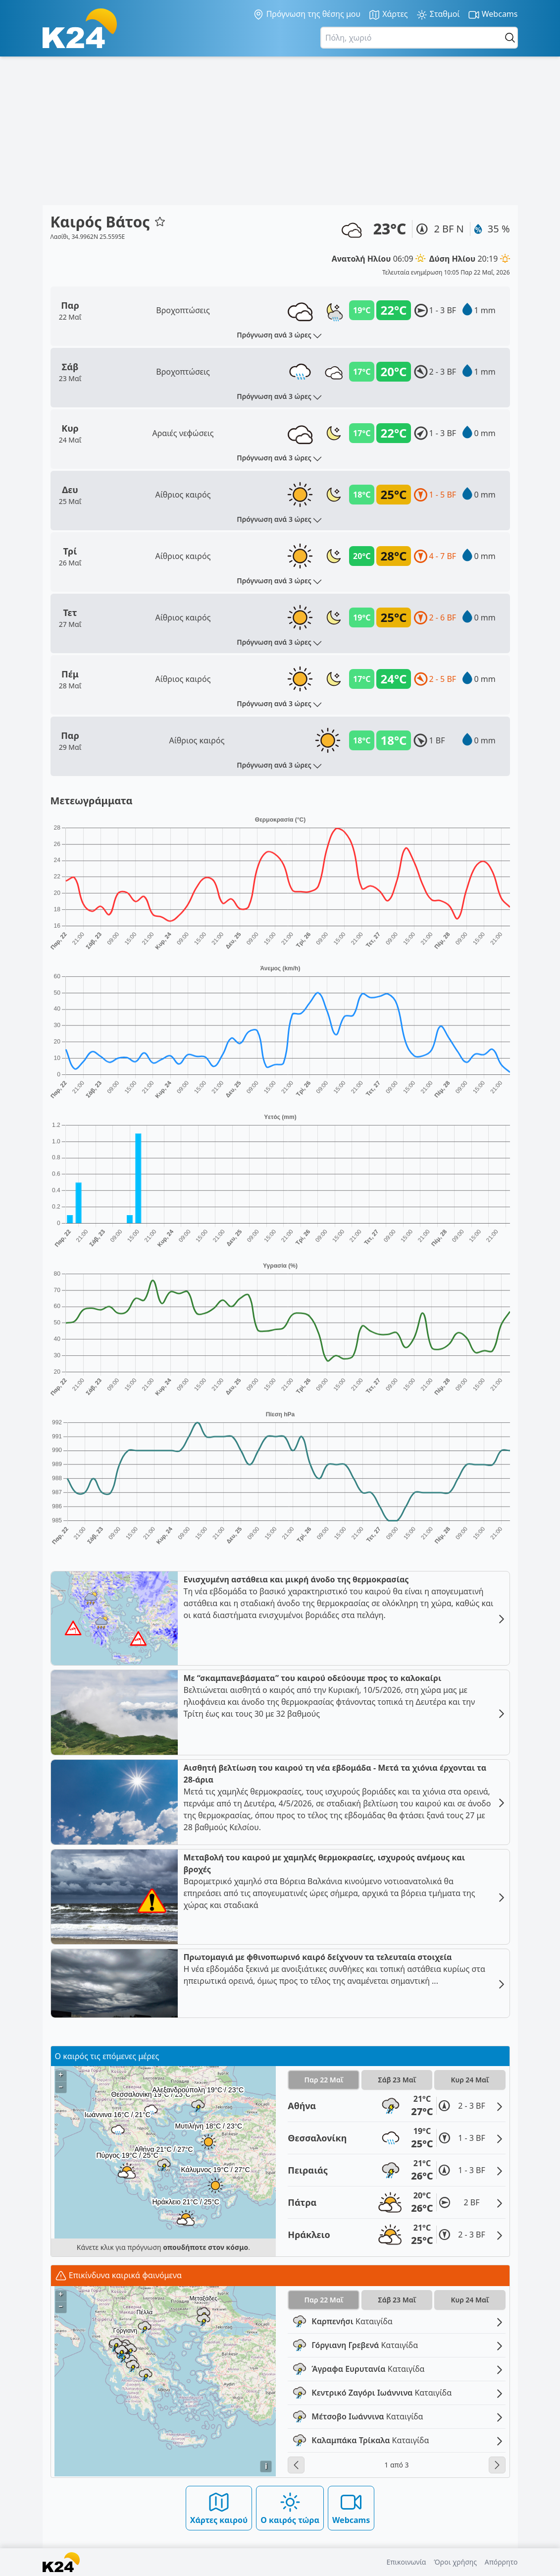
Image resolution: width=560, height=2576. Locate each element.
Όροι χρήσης (455, 2562)
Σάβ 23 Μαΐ (397, 2079)
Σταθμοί (438, 14)
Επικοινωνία (406, 2562)
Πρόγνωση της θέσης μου (307, 14)
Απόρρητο (501, 2562)
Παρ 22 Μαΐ (324, 2079)
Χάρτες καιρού (219, 2507)
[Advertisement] (280, 130)
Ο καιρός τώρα (289, 2507)
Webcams (493, 14)
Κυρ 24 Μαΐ (470, 2079)
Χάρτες (388, 14)
